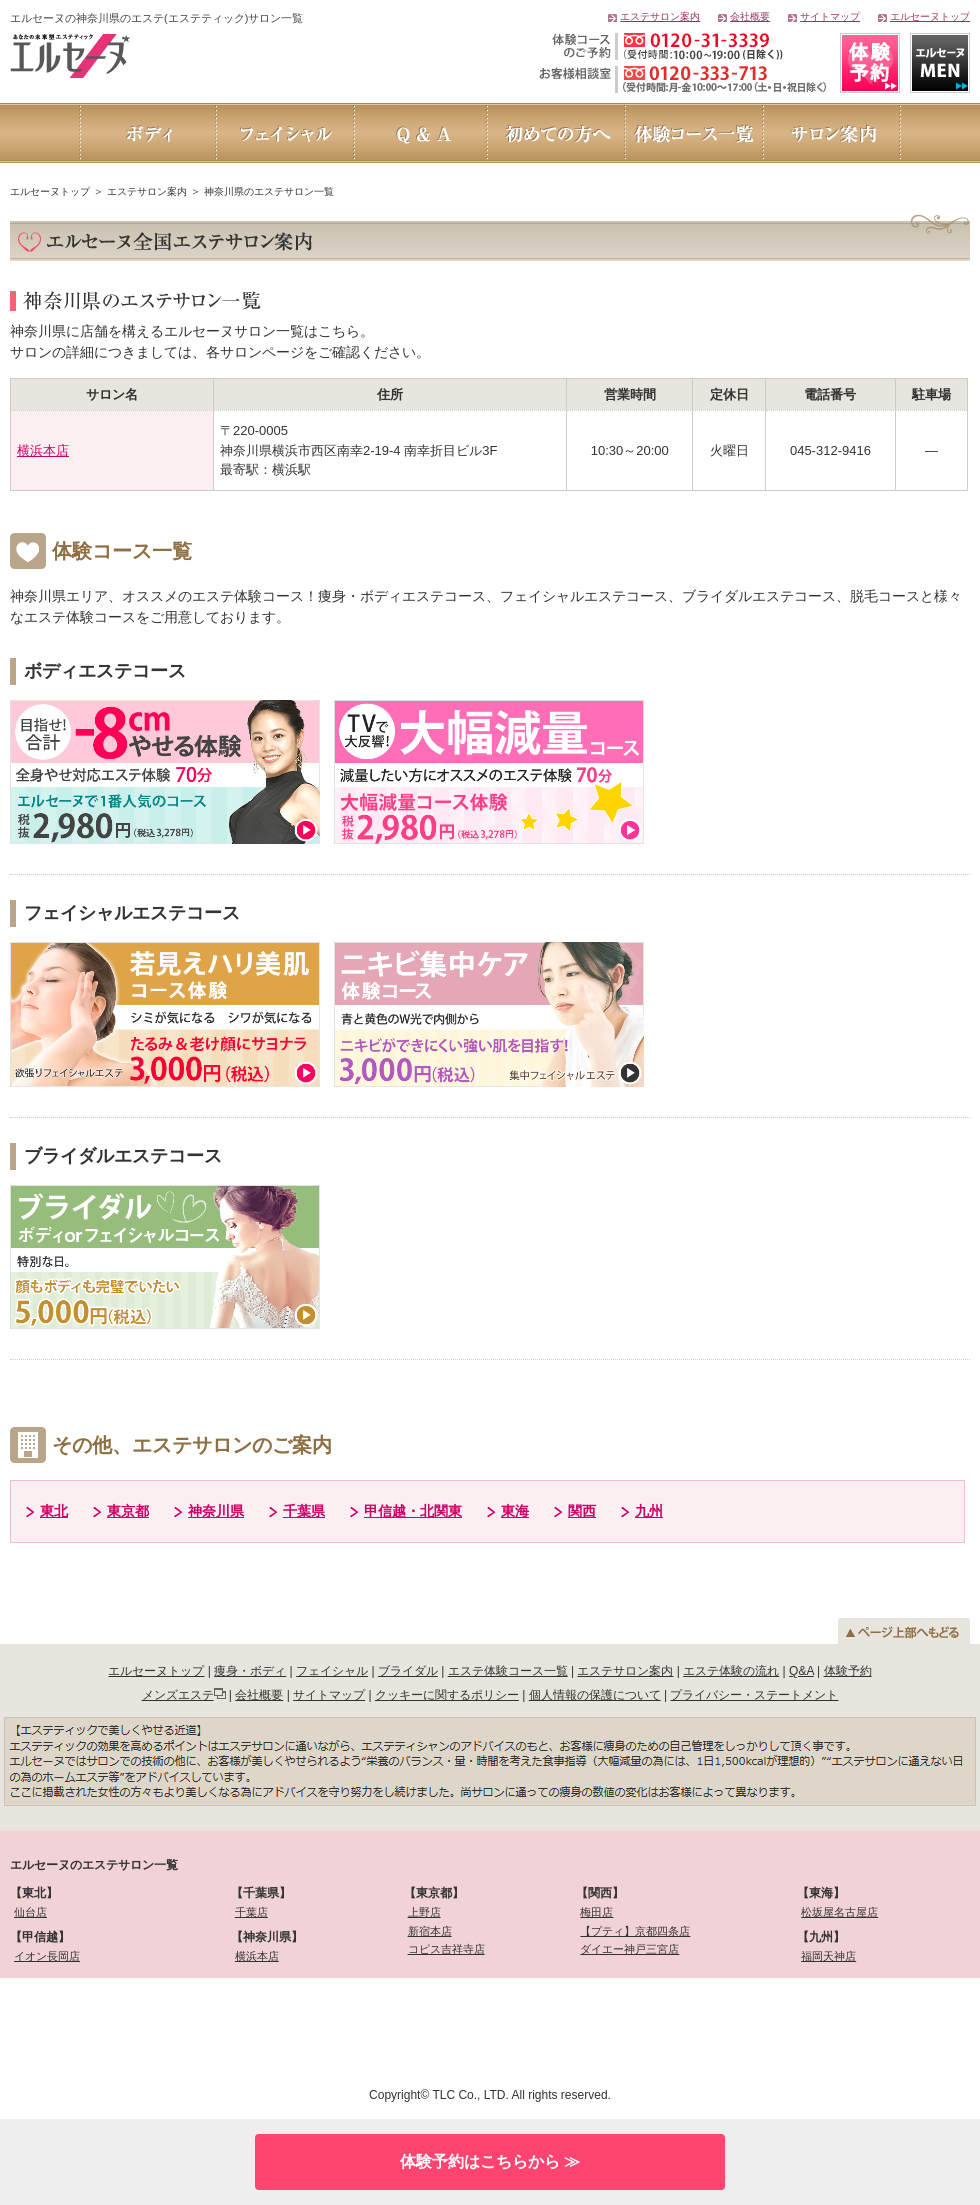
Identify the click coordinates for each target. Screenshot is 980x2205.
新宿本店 (430, 1931)
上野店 (424, 1912)
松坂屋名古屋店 (839, 1912)
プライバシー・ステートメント (754, 1695)
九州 (649, 1511)
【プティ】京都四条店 (635, 1931)
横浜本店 (43, 450)
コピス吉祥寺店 (446, 1949)
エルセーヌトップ (930, 16)
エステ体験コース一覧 (508, 1671)
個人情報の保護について (595, 1695)
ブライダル (408, 1671)
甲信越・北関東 (413, 1511)
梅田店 (596, 1912)
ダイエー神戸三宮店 (629, 1949)
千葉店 (251, 1912)
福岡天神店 (828, 1956)
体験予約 (848, 1671)
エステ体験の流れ (731, 1671)
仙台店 (30, 1912)
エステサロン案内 (660, 16)
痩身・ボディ (250, 1671)
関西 (582, 1511)
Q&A (801, 1671)
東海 (515, 1511)
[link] (117, 2029)
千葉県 (304, 1511)
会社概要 (750, 16)
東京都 (128, 1511)
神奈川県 (216, 1511)
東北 (54, 1511)
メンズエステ (178, 1695)
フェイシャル (332, 1671)
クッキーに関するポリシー (447, 1695)
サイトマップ (830, 16)
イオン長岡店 (47, 1956)
